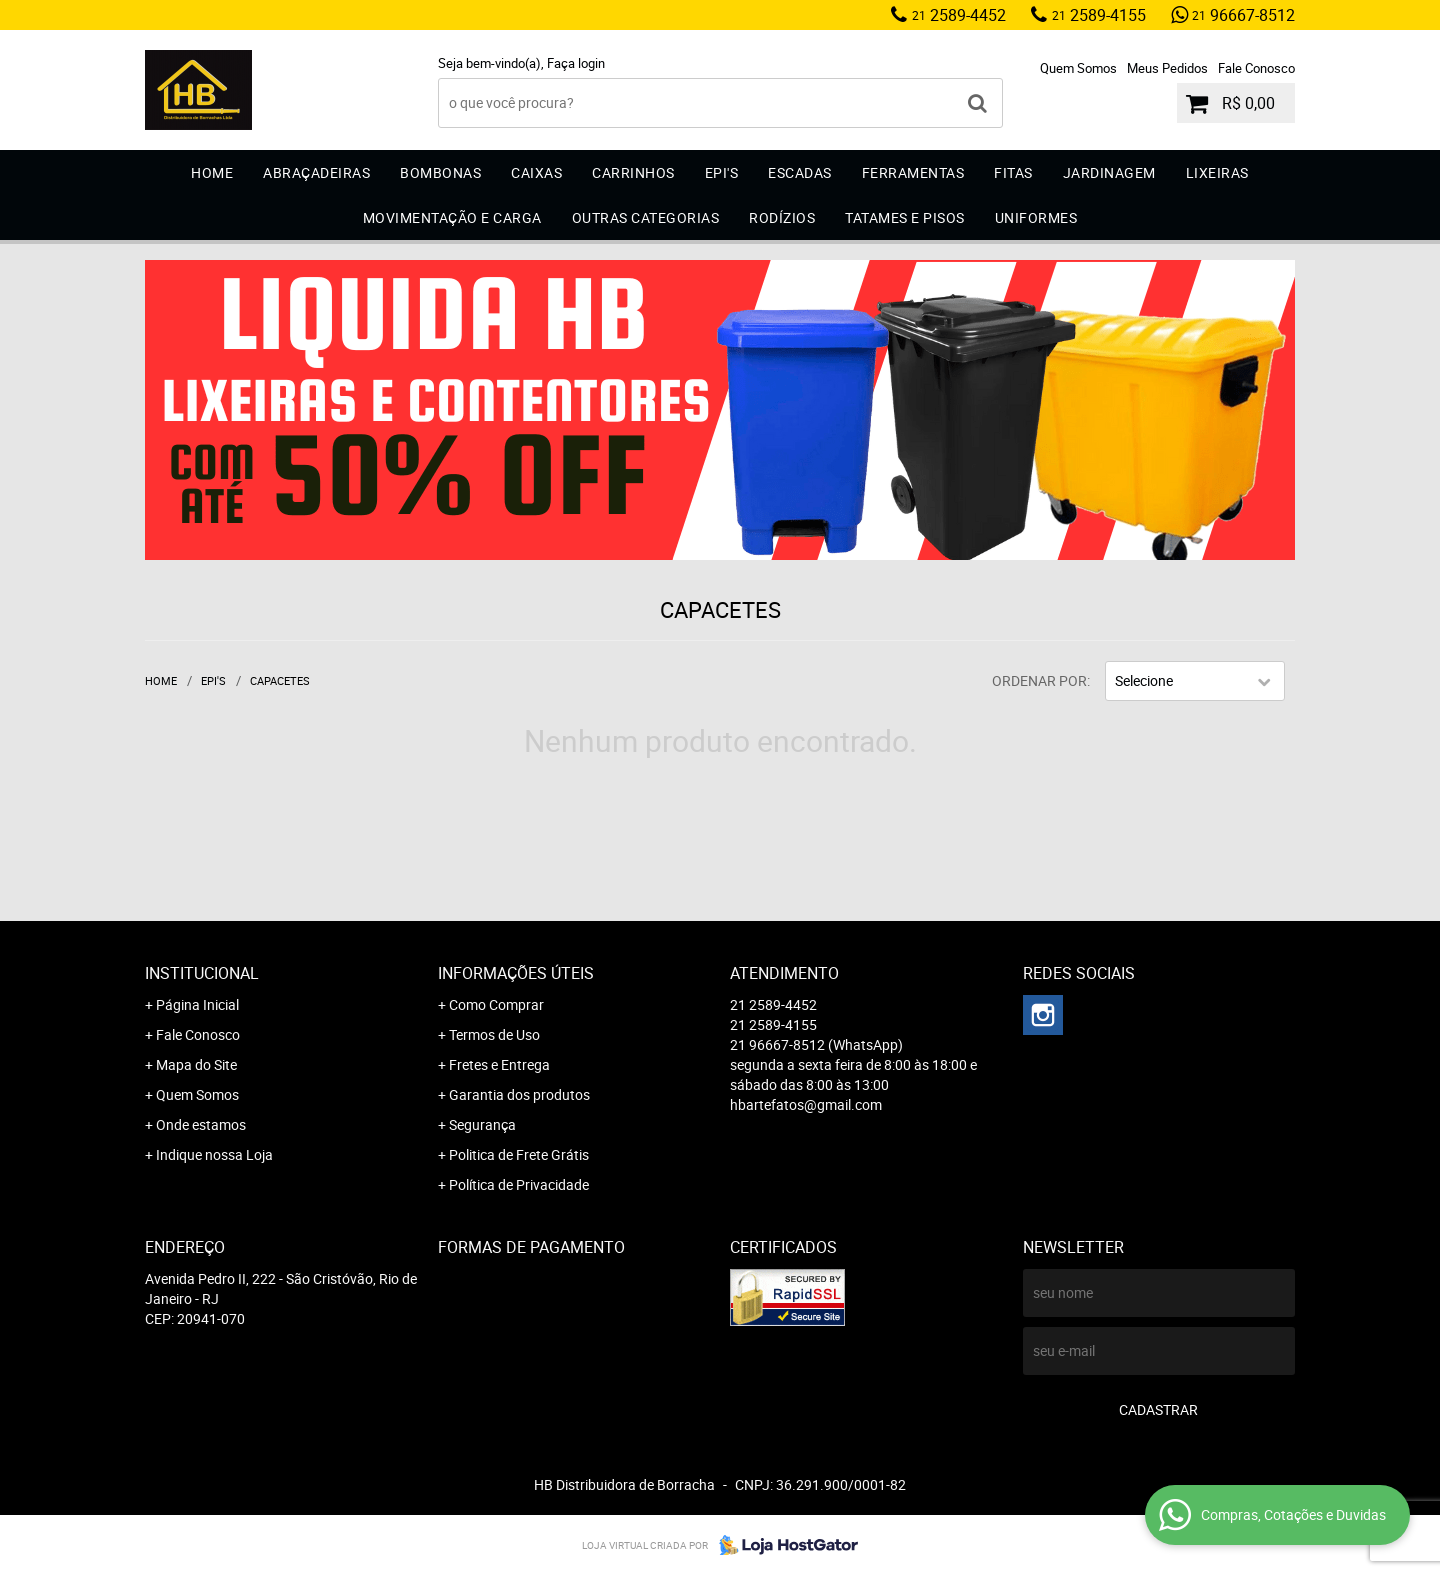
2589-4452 (959, 15)
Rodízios (782, 217)
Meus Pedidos (1167, 68)
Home (212, 172)
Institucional (202, 973)
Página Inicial (197, 1004)
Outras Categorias (646, 217)
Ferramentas (913, 172)
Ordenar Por (1039, 680)
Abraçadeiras (316, 172)
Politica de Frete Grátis (519, 1154)
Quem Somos (1078, 68)
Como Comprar (496, 1004)
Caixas (536, 172)
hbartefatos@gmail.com (806, 1104)
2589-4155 (1099, 15)
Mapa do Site (196, 1064)
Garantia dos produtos (519, 1094)
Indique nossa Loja (214, 1154)
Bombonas (440, 172)
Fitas (1013, 172)
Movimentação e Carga (452, 217)
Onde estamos (201, 1124)
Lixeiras (1217, 172)
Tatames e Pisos (905, 217)
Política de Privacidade (519, 1184)
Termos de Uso (494, 1034)
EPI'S (722, 172)
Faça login (576, 63)
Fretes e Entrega (499, 1064)
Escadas (800, 172)
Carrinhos (633, 172)
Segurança (482, 1124)
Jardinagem (1109, 172)
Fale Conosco (1256, 68)
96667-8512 (1243, 15)
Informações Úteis (516, 973)
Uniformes (1036, 217)
